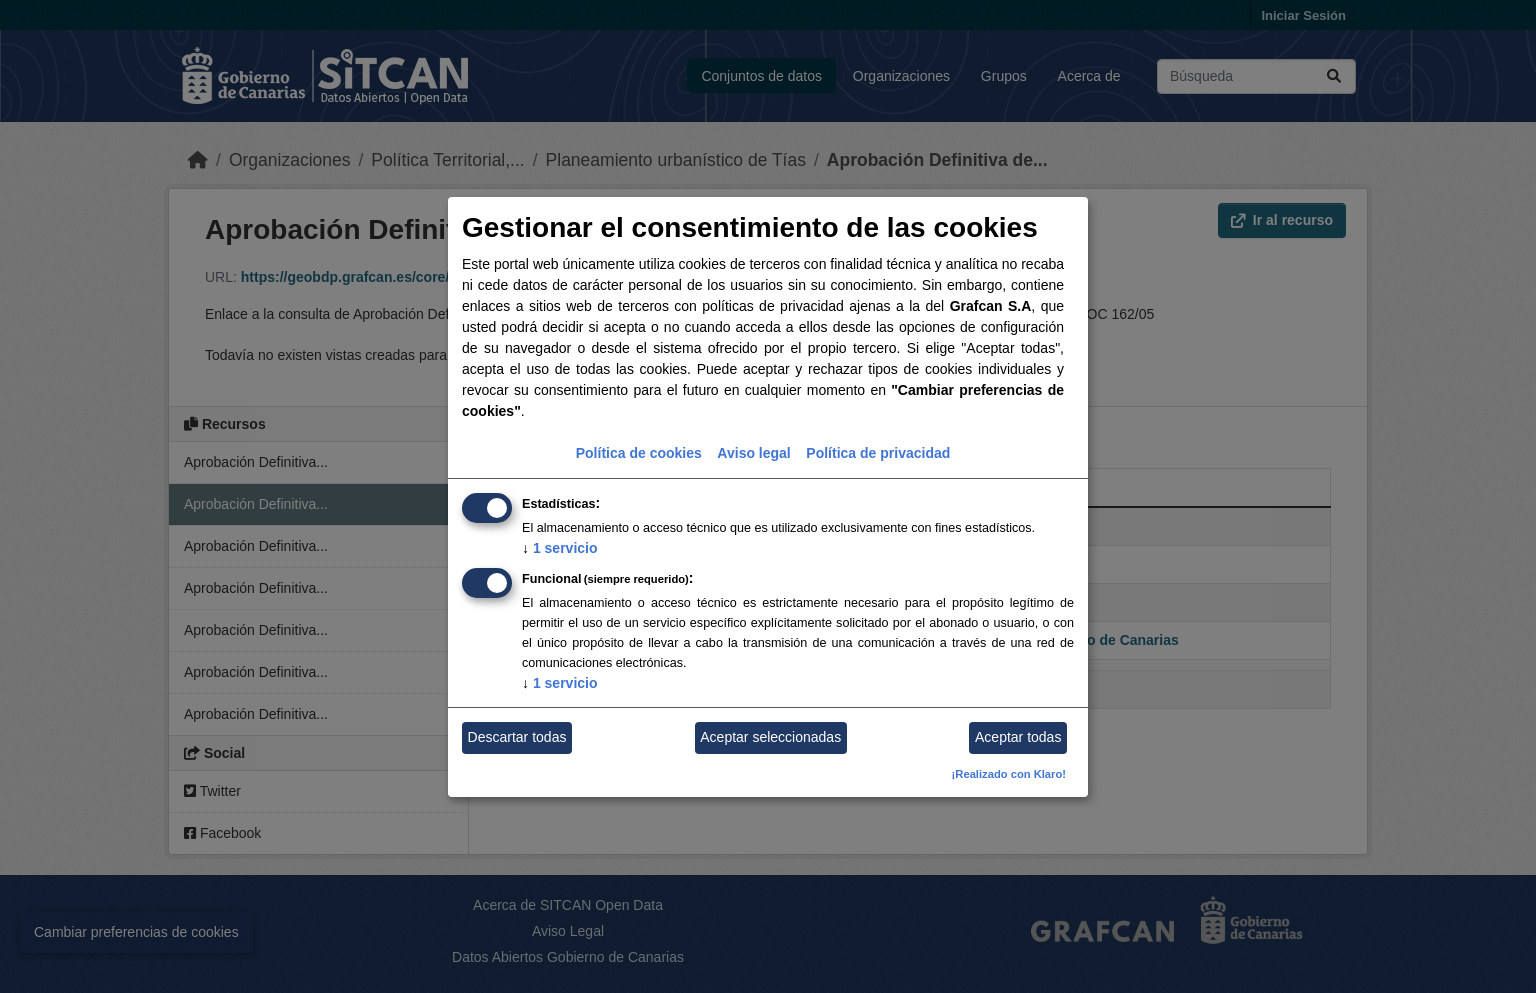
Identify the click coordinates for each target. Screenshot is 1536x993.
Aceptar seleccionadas (770, 737)
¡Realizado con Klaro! (1009, 774)
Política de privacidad (878, 453)
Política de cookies (639, 453)
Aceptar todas (1018, 737)
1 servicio (560, 548)
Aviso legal (753, 453)
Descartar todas (517, 737)
